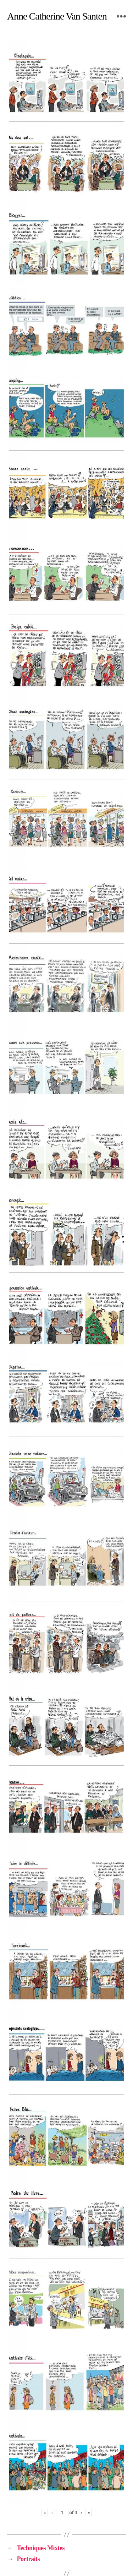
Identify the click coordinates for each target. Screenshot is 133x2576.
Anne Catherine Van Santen (57, 16)
